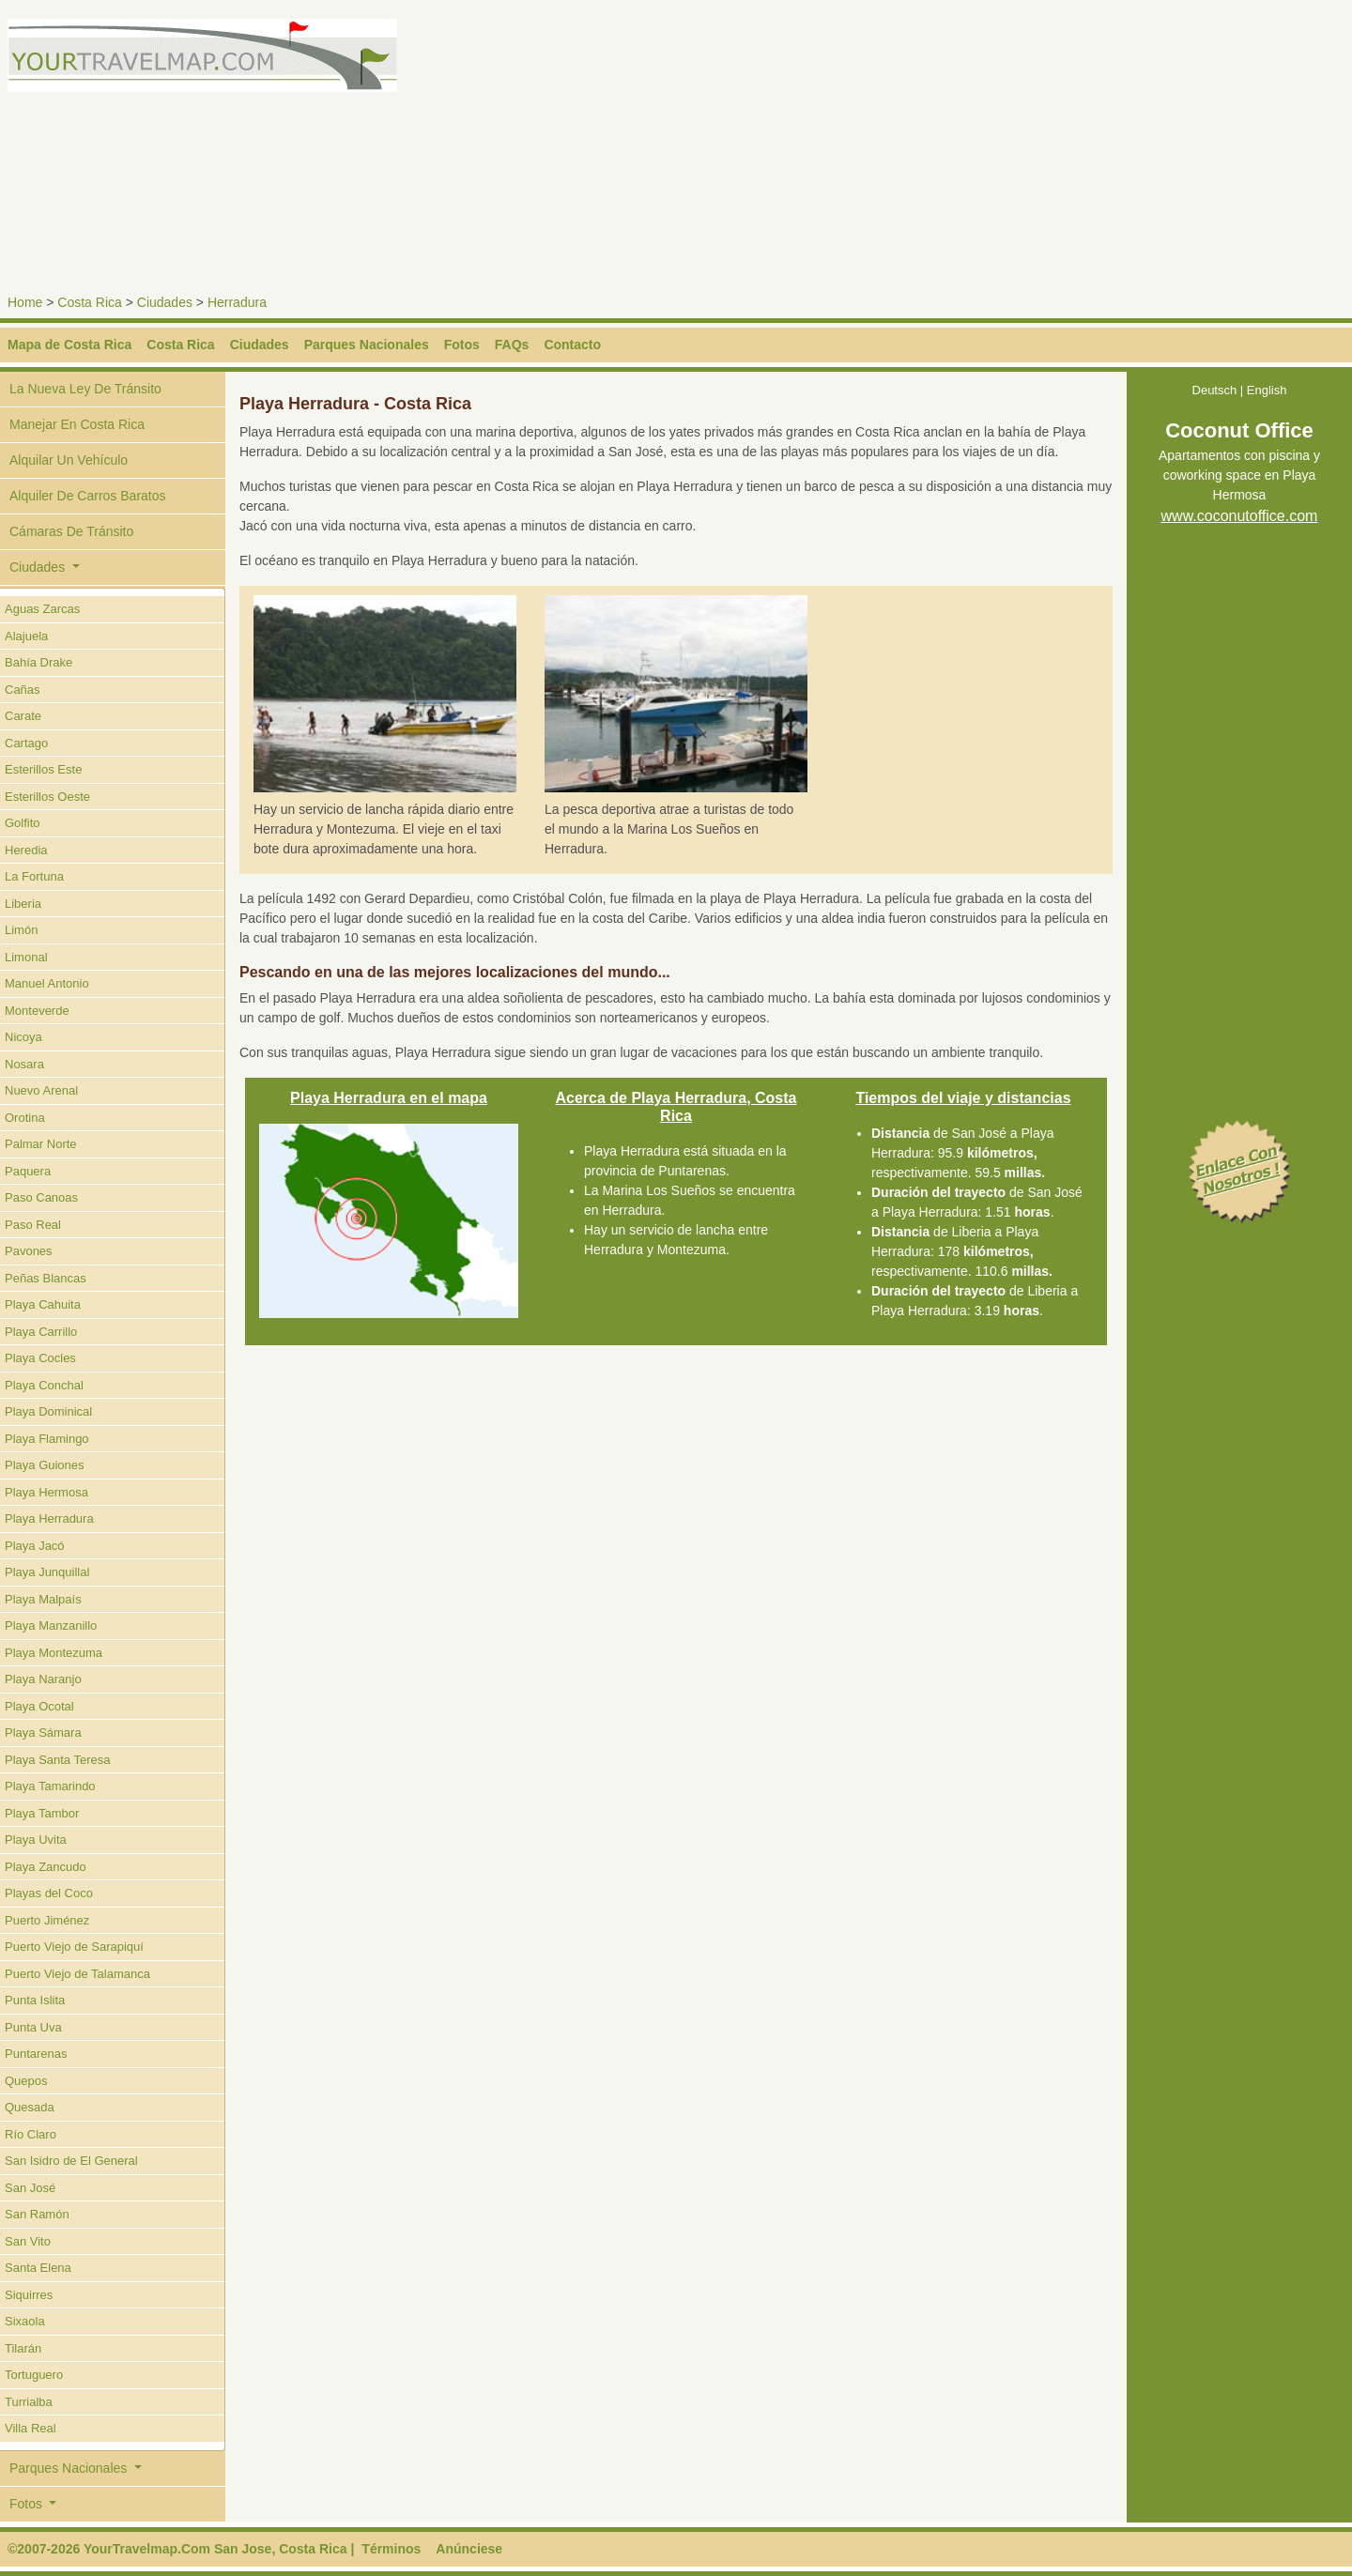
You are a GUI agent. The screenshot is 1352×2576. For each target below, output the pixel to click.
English (1267, 390)
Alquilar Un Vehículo (68, 460)
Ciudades (164, 302)
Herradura (237, 302)
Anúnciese (469, 2548)
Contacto (572, 344)
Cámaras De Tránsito (71, 531)
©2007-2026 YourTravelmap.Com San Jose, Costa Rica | (181, 2548)
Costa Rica (89, 302)
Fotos (462, 344)
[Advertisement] (1018, 150)
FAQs (512, 344)
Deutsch (1214, 390)
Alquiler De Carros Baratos (87, 495)
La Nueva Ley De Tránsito (85, 388)
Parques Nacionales (366, 344)
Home (25, 302)
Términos (391, 2548)
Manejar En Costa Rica (77, 424)
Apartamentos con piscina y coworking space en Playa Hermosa (1239, 476)
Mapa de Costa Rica (69, 344)
